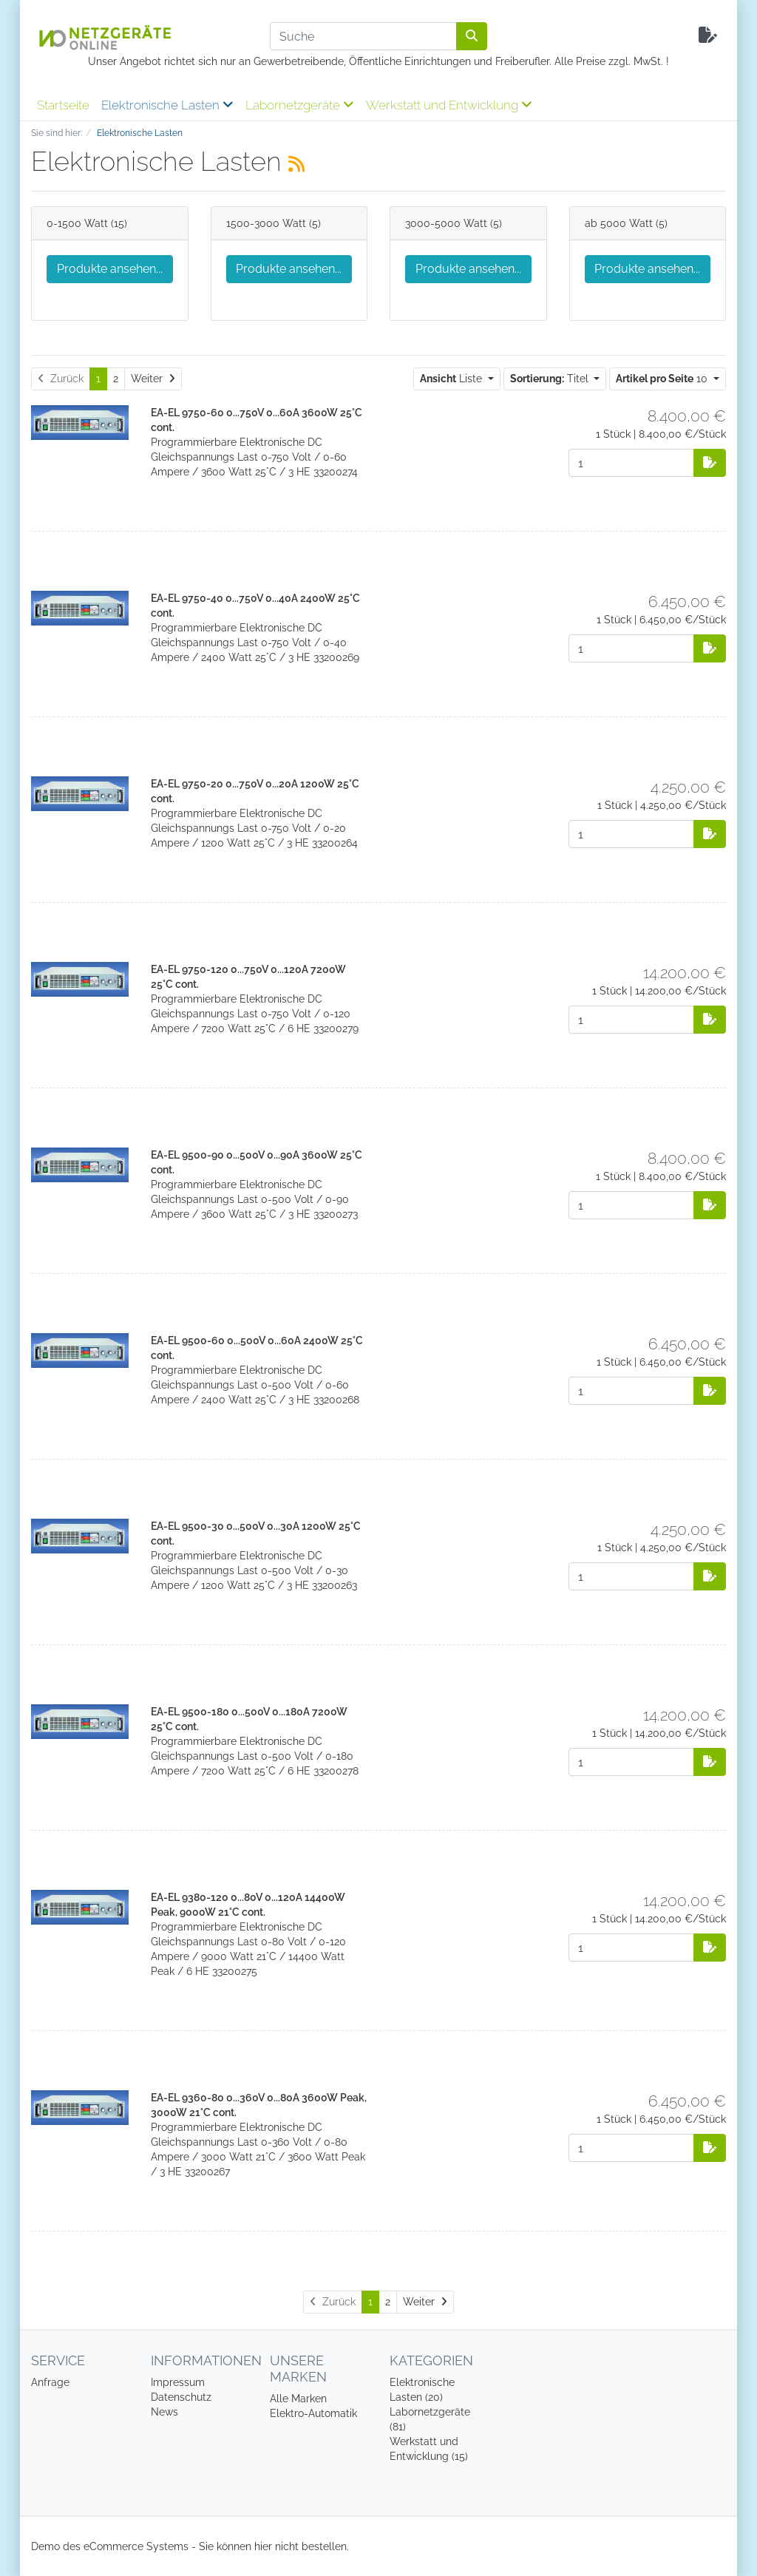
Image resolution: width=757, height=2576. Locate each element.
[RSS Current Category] (296, 164)
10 (663, 378)
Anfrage (50, 2382)
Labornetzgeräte (299, 105)
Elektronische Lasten (167, 105)
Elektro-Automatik (313, 2413)
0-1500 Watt (77, 223)
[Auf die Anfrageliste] (709, 463)
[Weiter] (153, 378)
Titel (550, 378)
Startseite (63, 105)
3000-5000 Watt (446, 223)
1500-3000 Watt (266, 223)
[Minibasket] (708, 36)
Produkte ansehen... (110, 269)
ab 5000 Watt (619, 223)
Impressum (178, 2382)
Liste (452, 378)
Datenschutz (181, 2397)
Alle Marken (298, 2398)
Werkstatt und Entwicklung (449, 105)
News (164, 2412)
